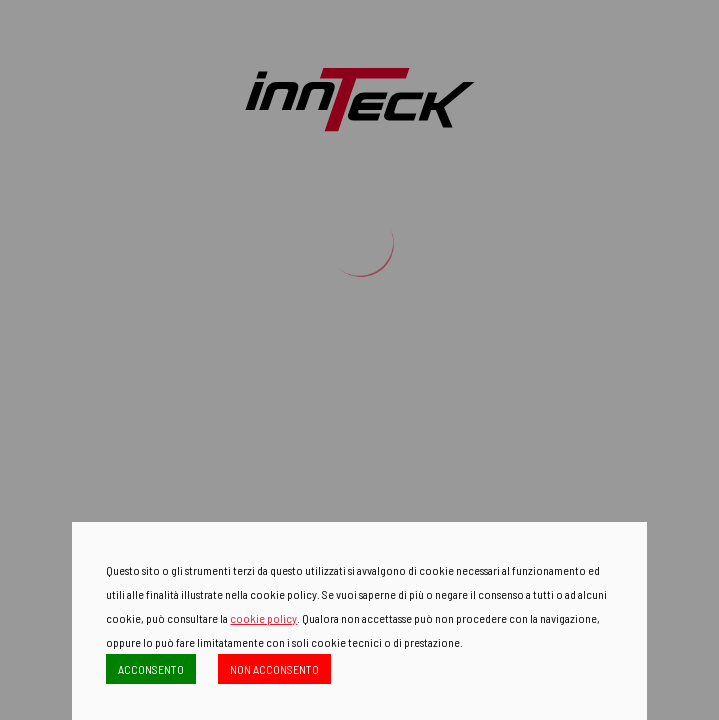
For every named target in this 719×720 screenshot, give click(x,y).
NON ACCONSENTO (274, 669)
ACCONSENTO (151, 669)
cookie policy (263, 618)
